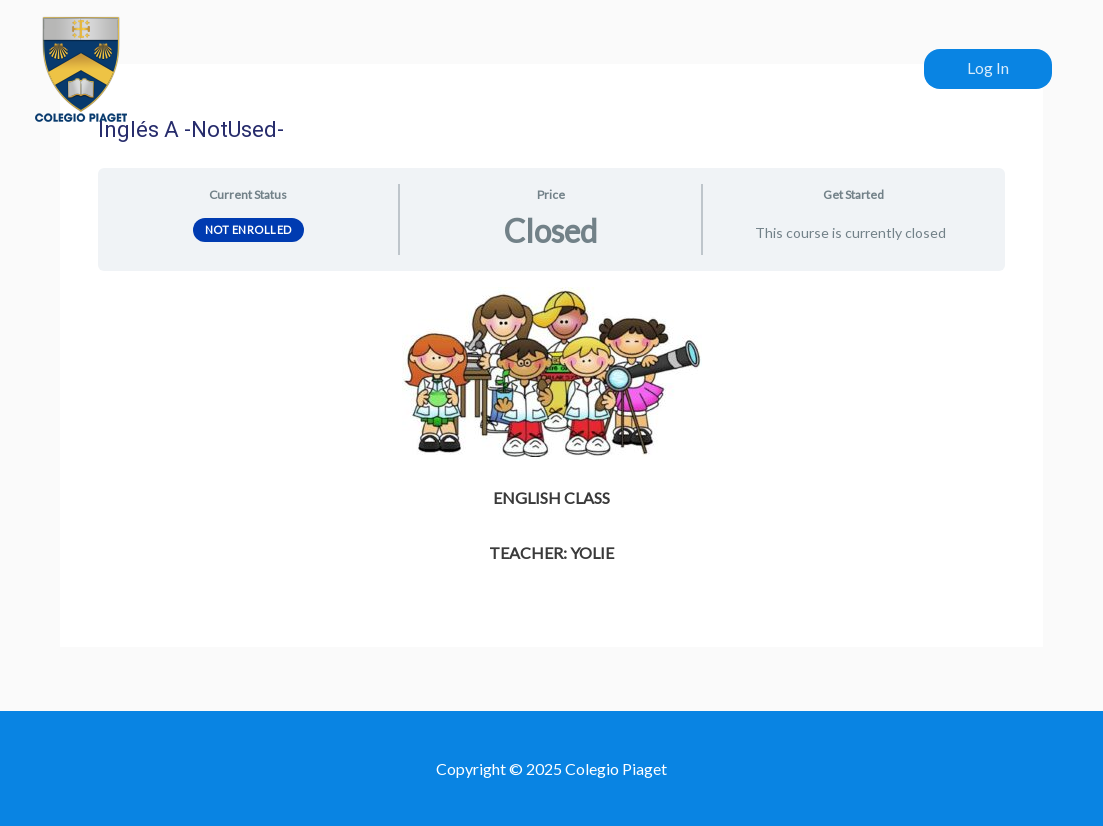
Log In (988, 67)
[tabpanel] (551, 427)
